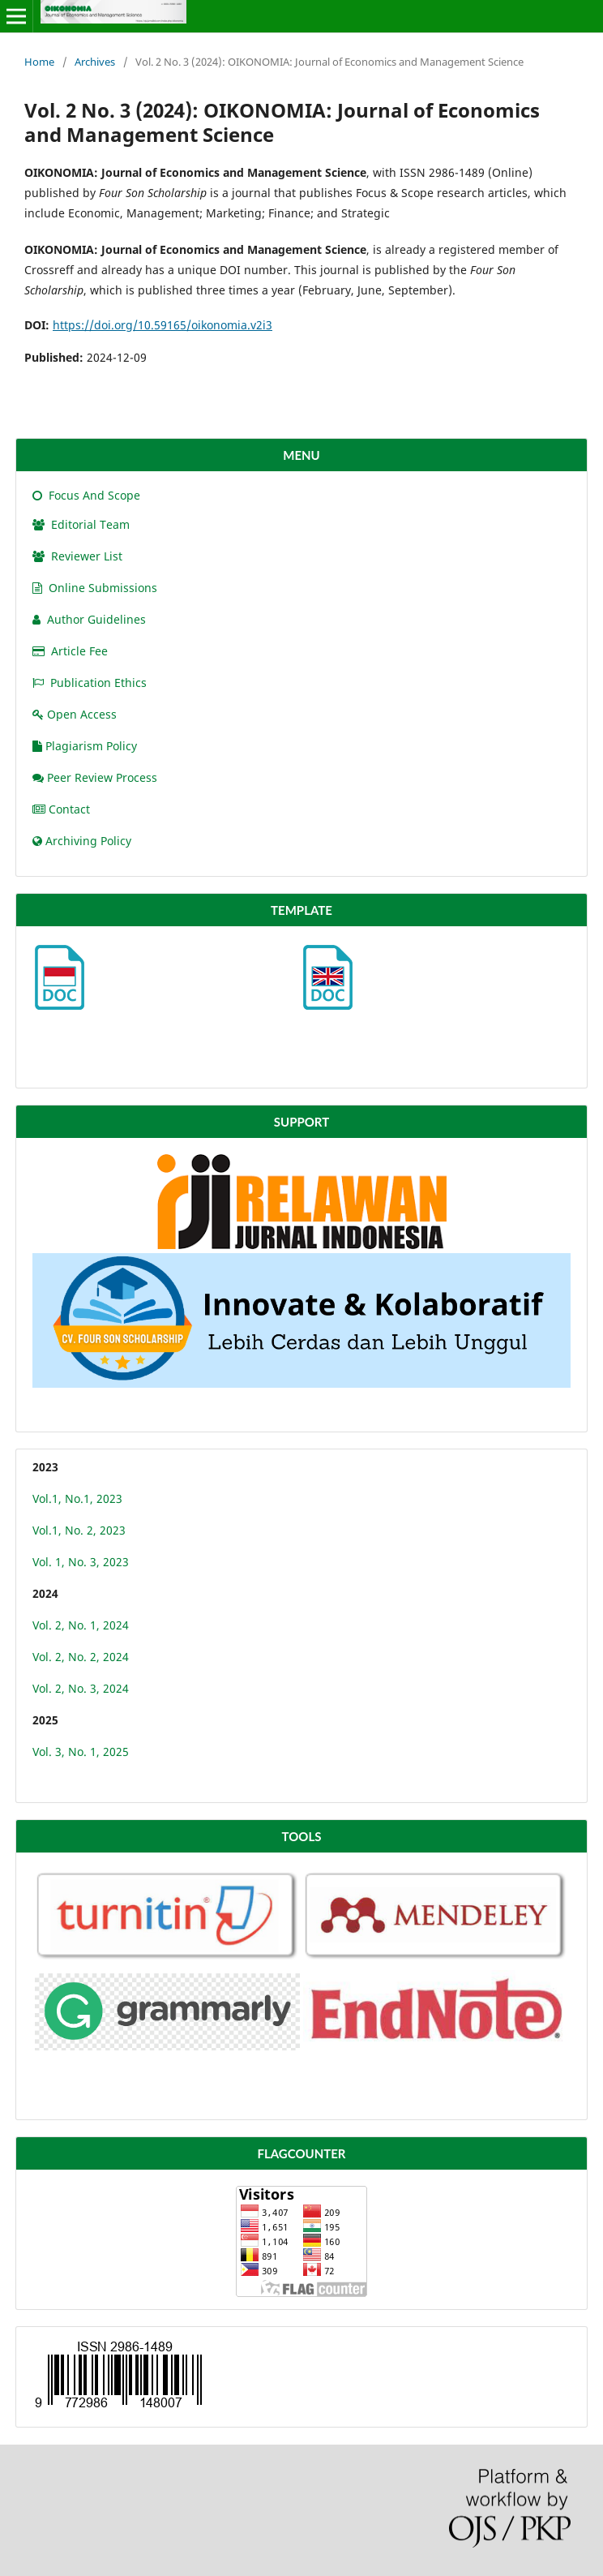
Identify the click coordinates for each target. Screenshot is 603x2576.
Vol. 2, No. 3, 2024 (80, 1688)
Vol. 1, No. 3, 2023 (80, 1561)
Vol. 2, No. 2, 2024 (80, 1656)
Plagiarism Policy (84, 745)
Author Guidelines (89, 619)
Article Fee (70, 651)
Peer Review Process (94, 777)
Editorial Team (81, 524)
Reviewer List (77, 556)
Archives (95, 61)
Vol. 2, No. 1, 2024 (80, 1625)
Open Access (74, 714)
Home (39, 61)
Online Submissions (94, 587)
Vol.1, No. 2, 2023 (79, 1530)
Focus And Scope (86, 495)
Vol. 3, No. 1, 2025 (80, 1751)
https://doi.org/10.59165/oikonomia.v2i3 (162, 325)
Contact (61, 809)
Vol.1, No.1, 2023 (77, 1498)
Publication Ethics (89, 682)
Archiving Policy (81, 840)
